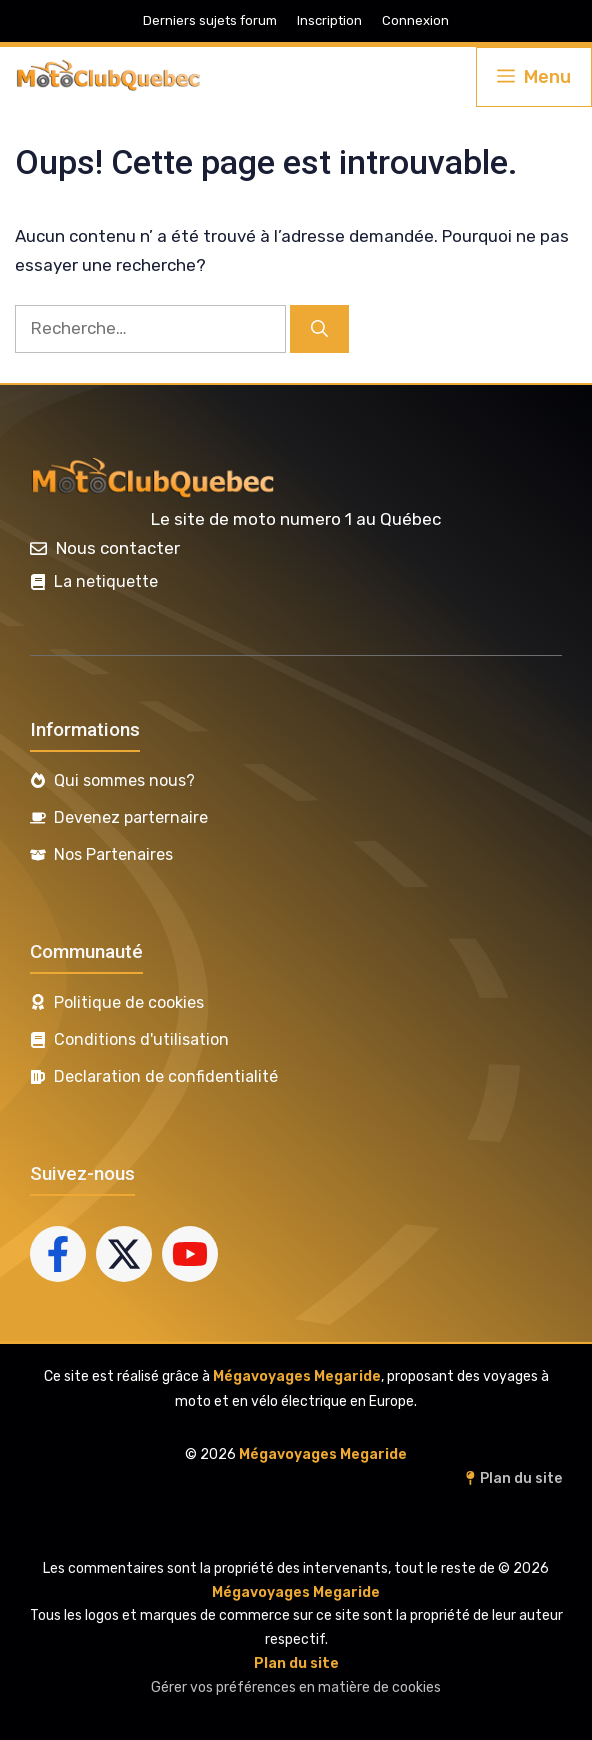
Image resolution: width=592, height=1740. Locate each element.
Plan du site (521, 1478)
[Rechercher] (319, 329)
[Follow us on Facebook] (58, 1254)
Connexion (415, 20)
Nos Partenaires (113, 854)
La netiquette (106, 581)
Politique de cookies (129, 1002)
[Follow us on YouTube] (190, 1254)
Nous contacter (118, 548)
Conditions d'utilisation (141, 1039)
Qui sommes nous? (124, 780)
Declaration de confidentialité (166, 1076)
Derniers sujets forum (210, 20)
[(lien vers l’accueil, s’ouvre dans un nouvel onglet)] (154, 480)
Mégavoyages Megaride (297, 1376)
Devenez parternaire (131, 817)
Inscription (329, 20)
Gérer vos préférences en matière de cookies (296, 1687)
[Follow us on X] (124, 1254)
